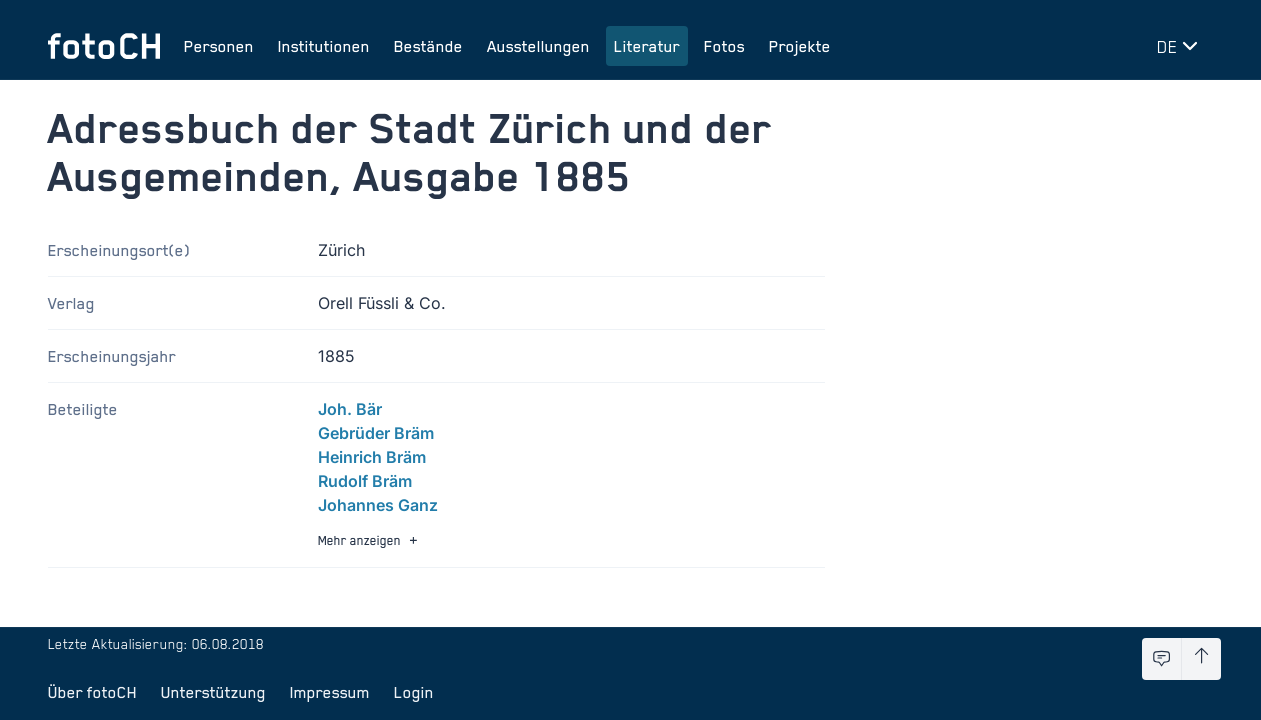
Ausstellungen (538, 46)
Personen (219, 46)
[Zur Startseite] (104, 46)
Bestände (428, 46)
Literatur (647, 46)
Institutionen (324, 46)
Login (414, 692)
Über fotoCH (92, 692)
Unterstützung (213, 692)
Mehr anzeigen (370, 540)
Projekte (800, 46)
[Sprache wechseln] (1181, 46)
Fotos (724, 46)
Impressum (330, 692)
